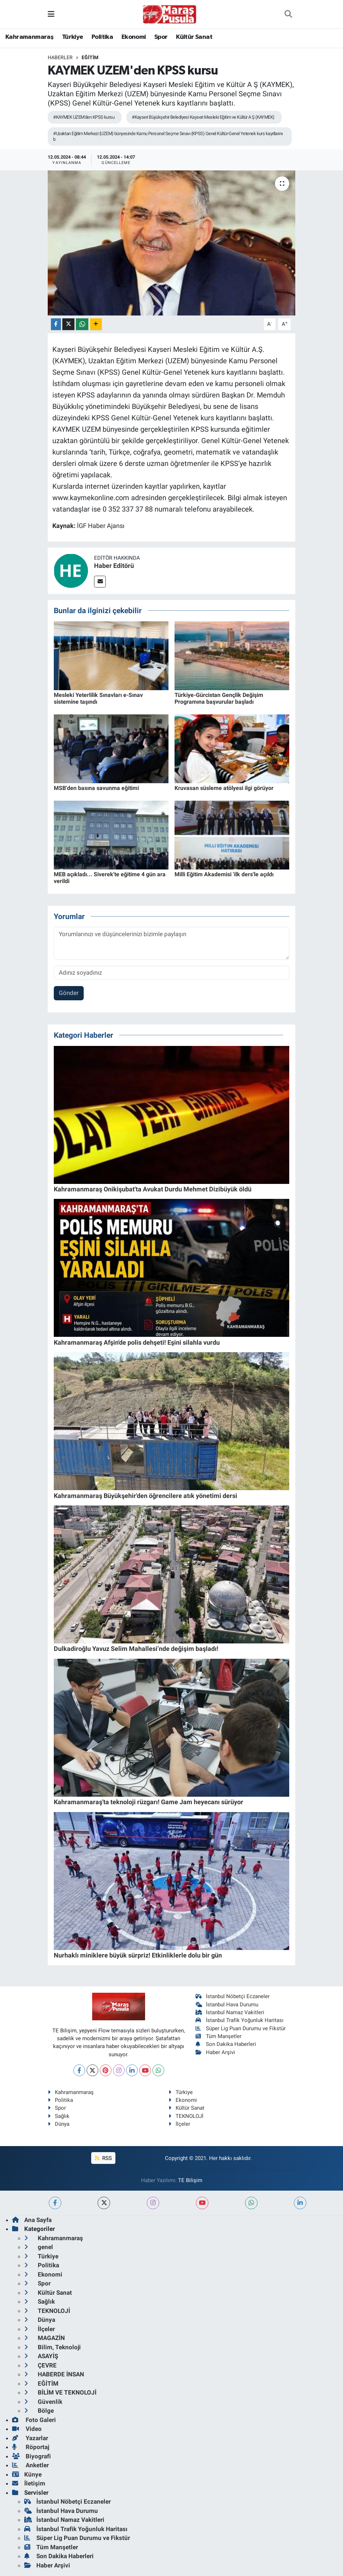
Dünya (58, 2124)
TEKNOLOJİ (185, 2116)
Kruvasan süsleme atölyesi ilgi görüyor (224, 788)
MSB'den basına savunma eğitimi (96, 788)
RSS (103, 2158)
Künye (27, 2474)
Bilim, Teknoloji (52, 2347)
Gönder (69, 992)
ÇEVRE (40, 2365)
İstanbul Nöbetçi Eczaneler (233, 1996)
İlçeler (179, 2124)
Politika (102, 37)
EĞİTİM (90, 57)
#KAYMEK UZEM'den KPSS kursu (83, 117)
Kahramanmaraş (29, 37)
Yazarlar (30, 2438)
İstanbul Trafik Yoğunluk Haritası (240, 2020)
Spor (161, 37)
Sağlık (58, 2116)
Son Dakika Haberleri (226, 2044)
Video (27, 2428)
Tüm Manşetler (218, 2036)
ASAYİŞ (41, 2356)
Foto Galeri (34, 2419)
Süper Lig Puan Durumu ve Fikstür (241, 2028)
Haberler (60, 57)
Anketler (30, 2465)
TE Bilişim (190, 2180)
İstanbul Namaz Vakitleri (230, 2012)
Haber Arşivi (215, 2052)
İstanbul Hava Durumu (227, 2004)
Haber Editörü (114, 565)
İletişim (28, 2483)
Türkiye (72, 37)
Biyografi (31, 2456)
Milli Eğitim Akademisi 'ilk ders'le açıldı (224, 874)
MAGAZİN (44, 2337)
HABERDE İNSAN (54, 2374)
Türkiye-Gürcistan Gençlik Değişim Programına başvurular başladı (219, 698)
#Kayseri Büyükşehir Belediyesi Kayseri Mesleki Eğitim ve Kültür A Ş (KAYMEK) (203, 117)
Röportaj (30, 2447)
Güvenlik (43, 2401)
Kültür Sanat (194, 37)
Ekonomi (133, 37)
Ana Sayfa (32, 2219)
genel (38, 2247)
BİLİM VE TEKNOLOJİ (60, 2392)
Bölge (39, 2410)
